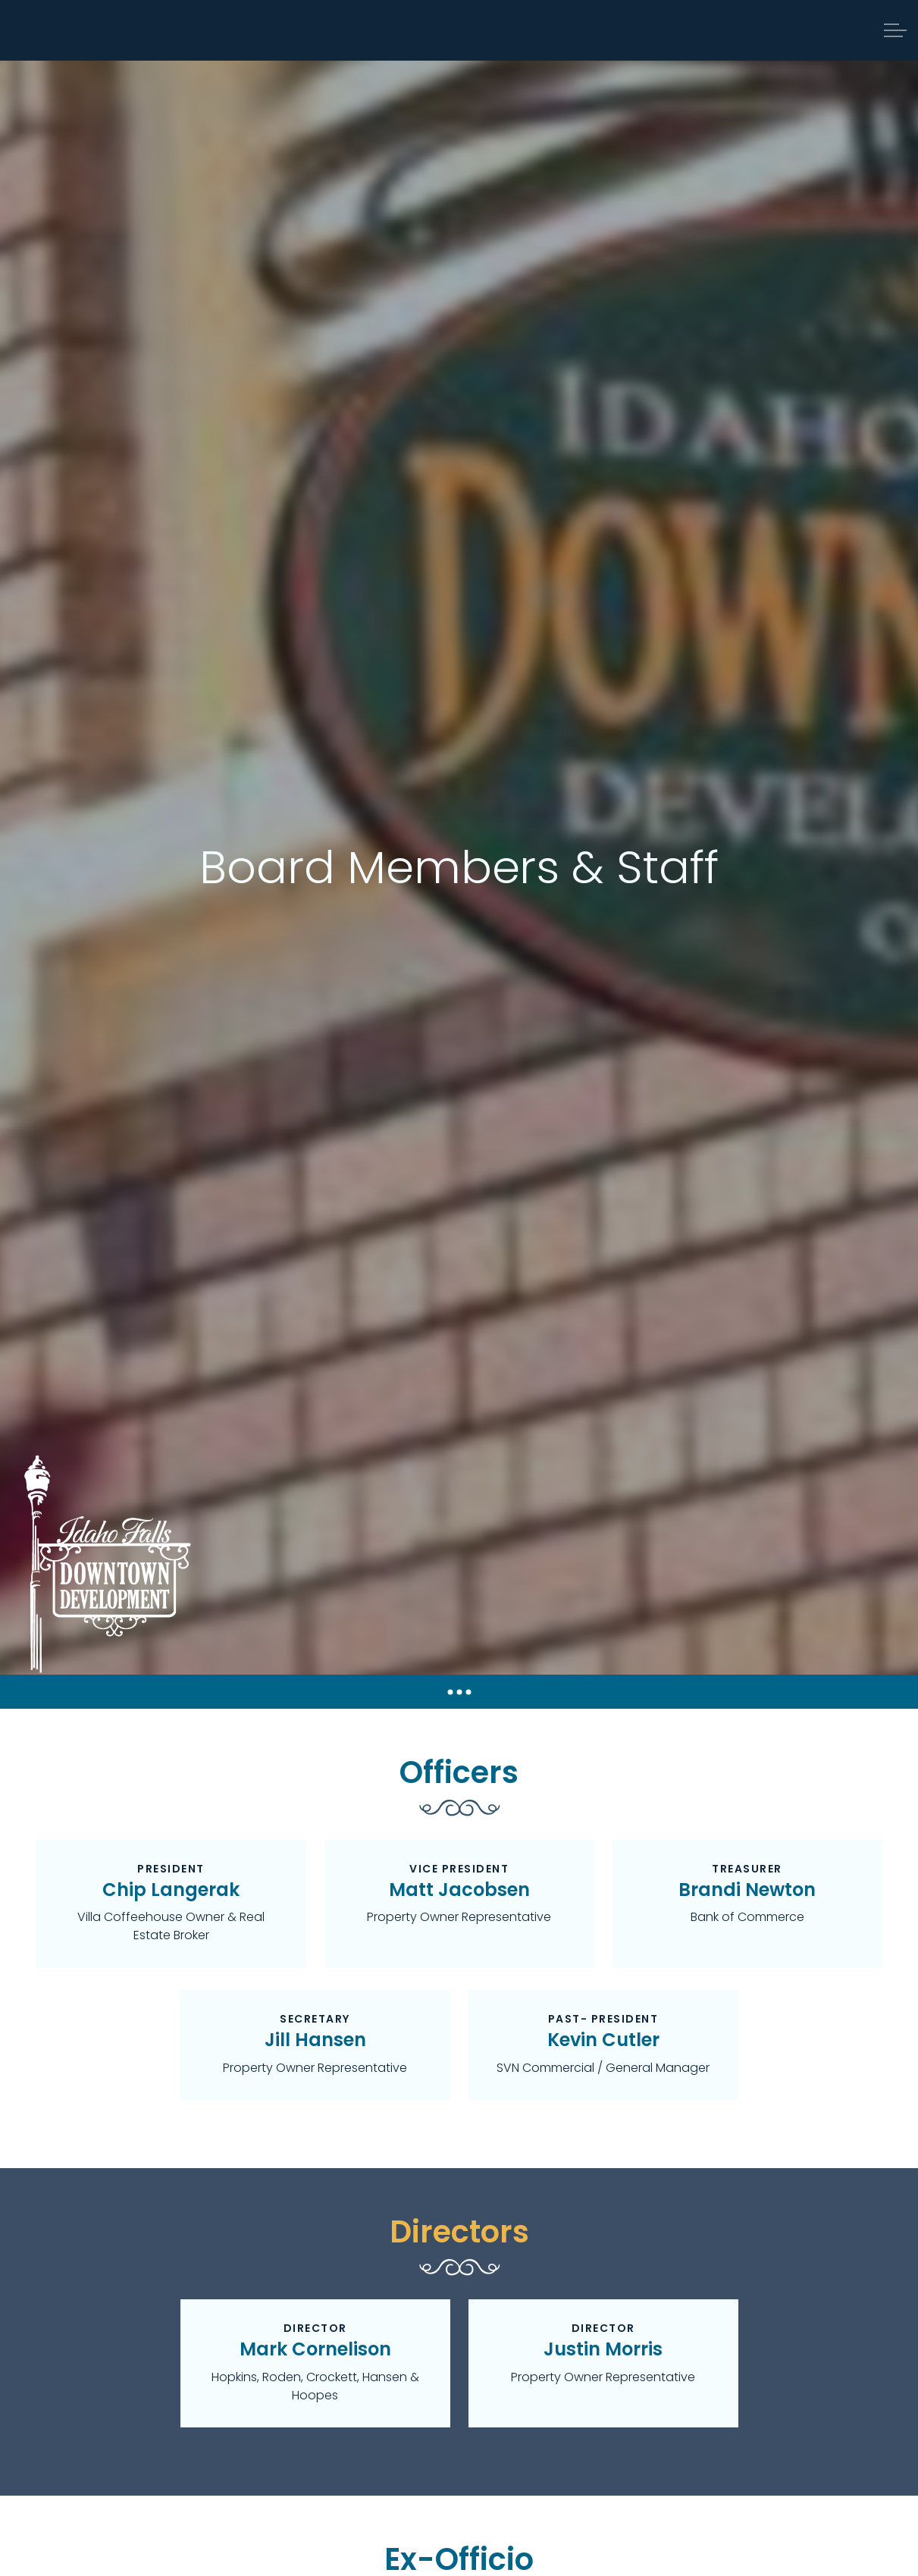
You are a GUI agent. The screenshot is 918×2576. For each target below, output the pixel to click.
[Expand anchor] (459, 1691)
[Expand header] (895, 30)
